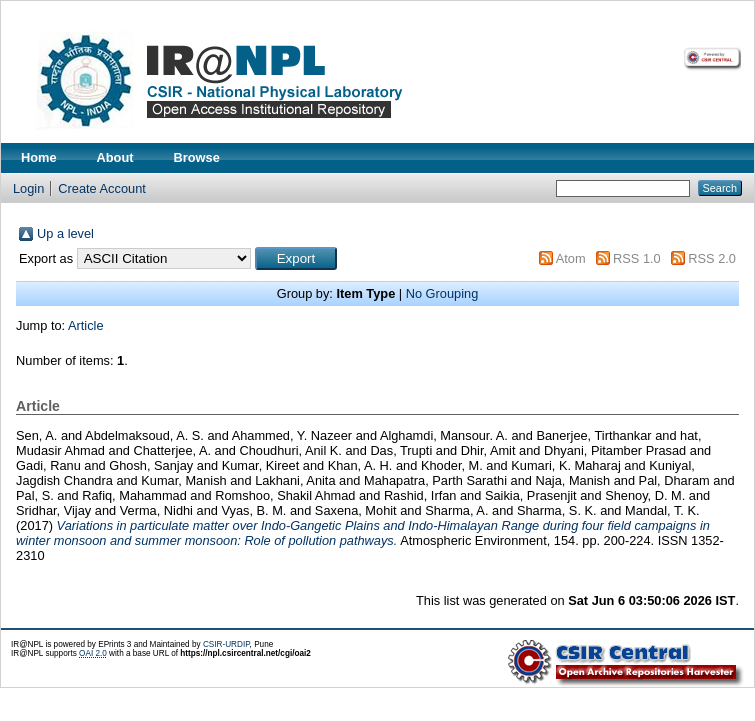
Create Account (102, 188)
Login (28, 188)
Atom (571, 258)
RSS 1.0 (637, 258)
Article (86, 325)
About (115, 157)
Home (39, 157)
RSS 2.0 (712, 258)
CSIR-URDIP (226, 644)
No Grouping (442, 293)
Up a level (65, 233)
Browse (197, 157)
